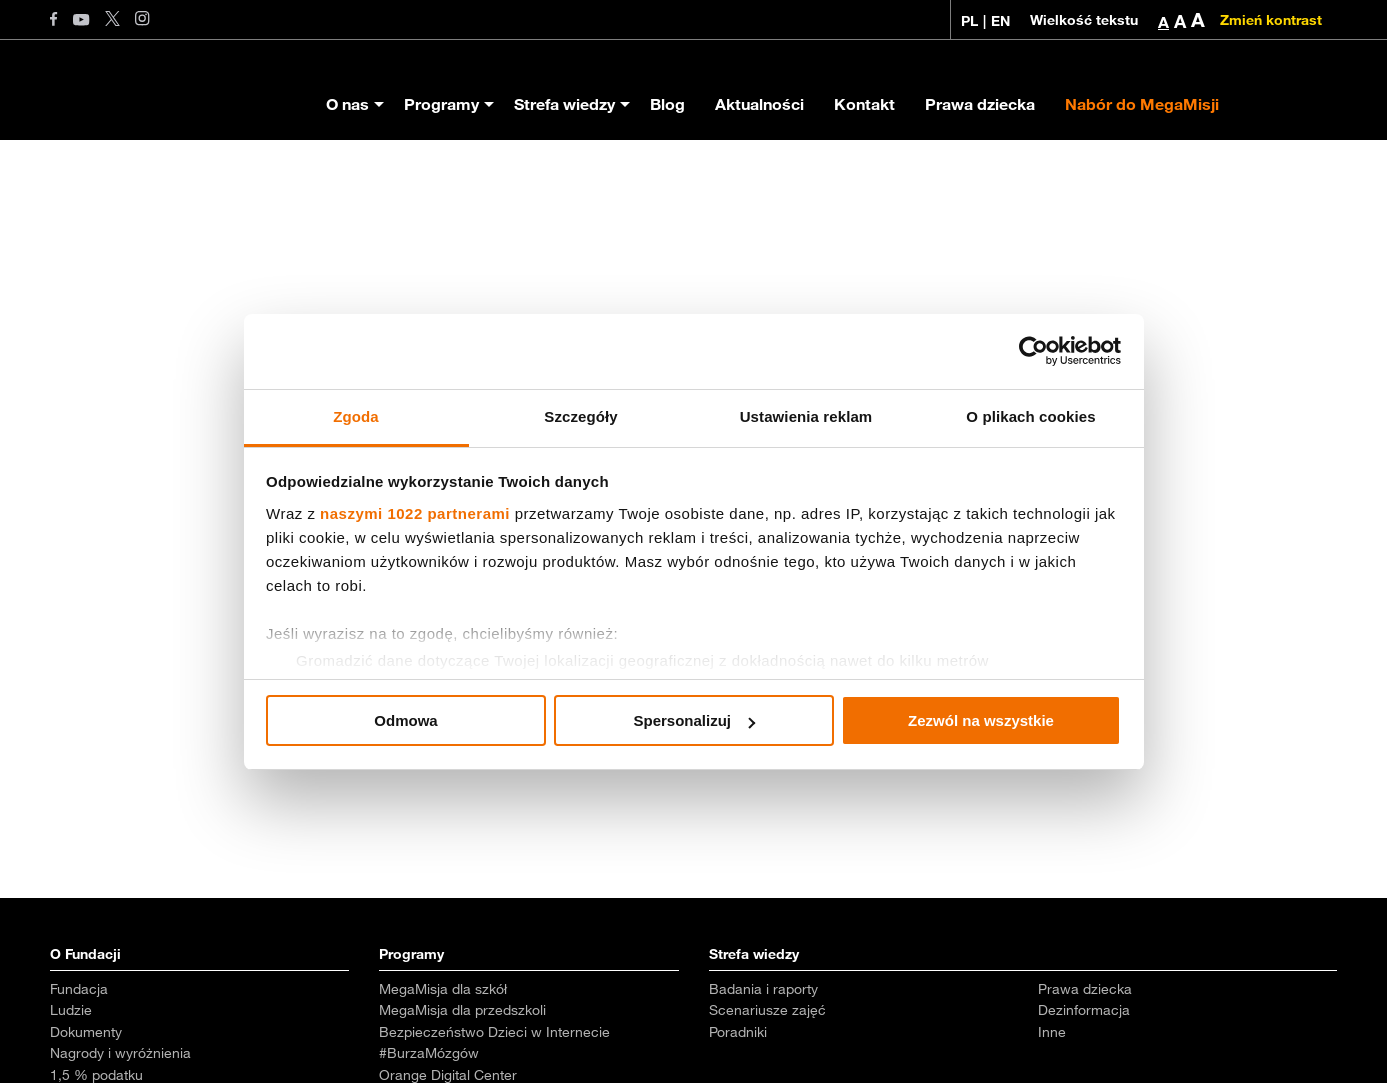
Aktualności (759, 104)
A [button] (1163, 22)
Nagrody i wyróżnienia (120, 1053)
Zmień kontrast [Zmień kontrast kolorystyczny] (1271, 20)
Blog (667, 104)
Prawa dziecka (980, 104)
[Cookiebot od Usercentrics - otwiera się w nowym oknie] (1033, 351)
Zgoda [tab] (356, 416)
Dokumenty (86, 1032)
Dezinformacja (1084, 1010)
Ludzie (71, 1010)
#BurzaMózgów (429, 1053)
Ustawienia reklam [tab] (806, 416)
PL (969, 21)
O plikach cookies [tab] (1030, 416)
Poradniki (738, 1032)
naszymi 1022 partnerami (415, 513)
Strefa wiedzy (564, 104)
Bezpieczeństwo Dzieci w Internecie (494, 1032)
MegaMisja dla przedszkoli (462, 1010)
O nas (347, 104)
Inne (1052, 1032)
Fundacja (79, 989)
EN (1000, 21)
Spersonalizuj (694, 720)
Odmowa (405, 720)
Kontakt (864, 104)
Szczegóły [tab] (580, 416)
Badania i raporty (763, 989)
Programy (441, 104)
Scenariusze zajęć (767, 1010)
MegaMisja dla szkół (443, 989)
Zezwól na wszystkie (981, 720)
